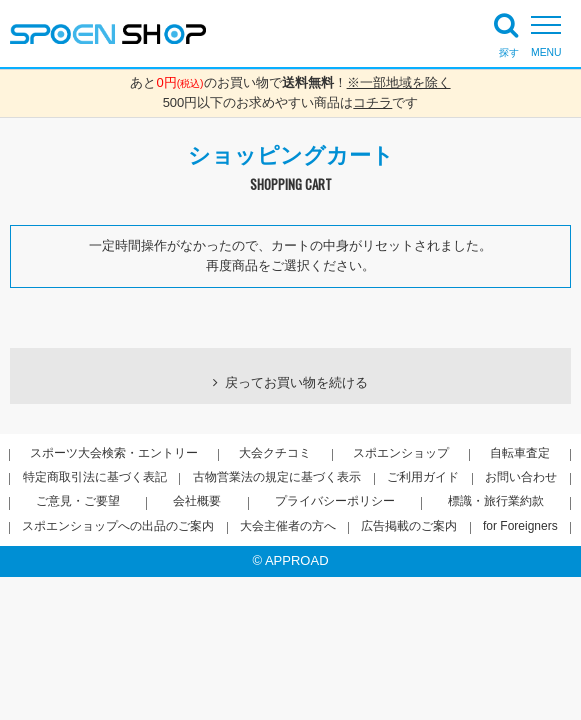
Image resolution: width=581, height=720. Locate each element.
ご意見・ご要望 (78, 501)
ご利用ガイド (423, 477)
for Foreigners (520, 526)
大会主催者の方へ (288, 526)
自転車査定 (520, 453)
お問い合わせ (521, 477)
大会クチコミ (275, 453)
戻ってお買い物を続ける (296, 382)
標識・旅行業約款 (496, 501)
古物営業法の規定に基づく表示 (277, 477)
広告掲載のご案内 (409, 526)
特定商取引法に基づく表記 (95, 477)
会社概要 (197, 501)
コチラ (372, 102)
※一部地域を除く (399, 82)
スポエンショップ (401, 453)
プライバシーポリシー (335, 501)
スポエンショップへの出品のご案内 (118, 526)
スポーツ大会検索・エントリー (114, 453)
